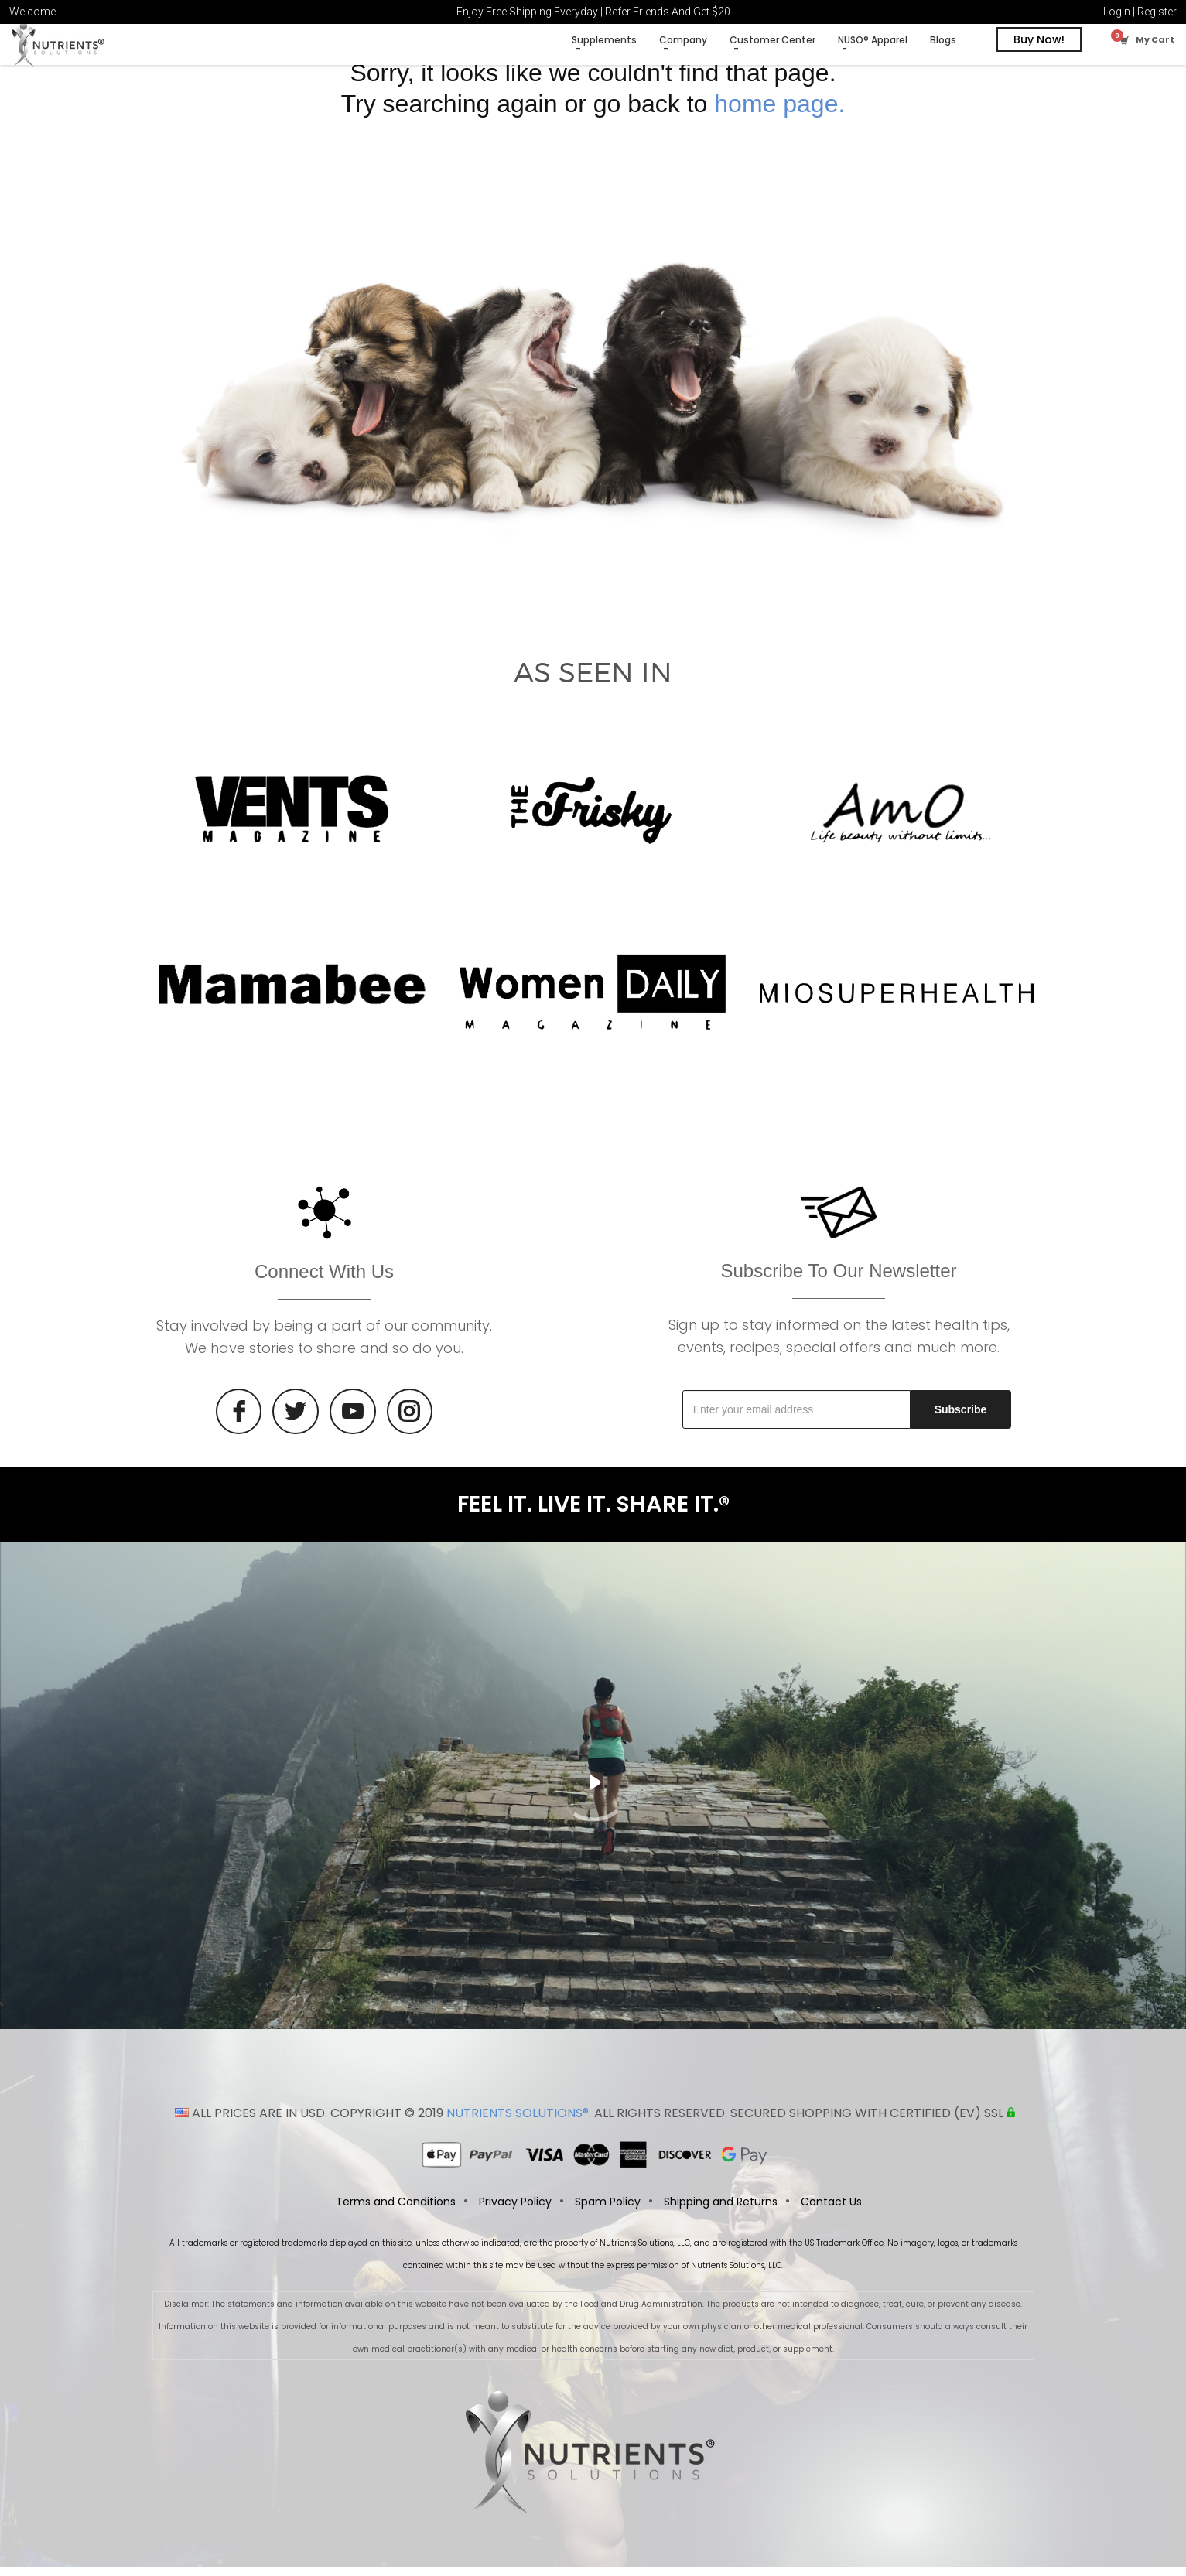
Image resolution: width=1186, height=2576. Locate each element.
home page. (779, 112)
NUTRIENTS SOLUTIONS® (517, 2121)
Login (1116, 11)
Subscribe (961, 1418)
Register (1157, 11)
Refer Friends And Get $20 (667, 11)
